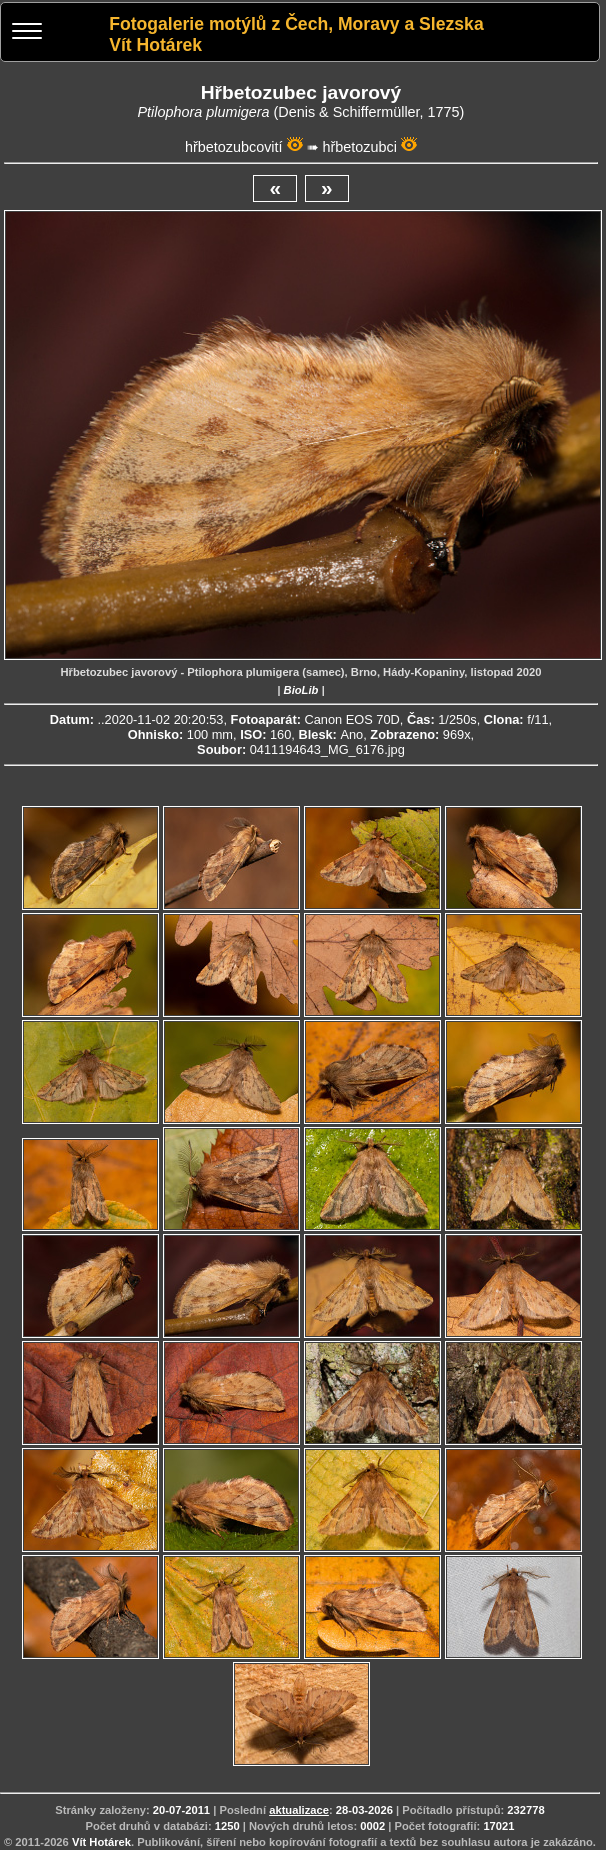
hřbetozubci (360, 147)
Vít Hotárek (101, 1842)
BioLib (301, 690)
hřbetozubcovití (234, 147)
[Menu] (27, 33)
